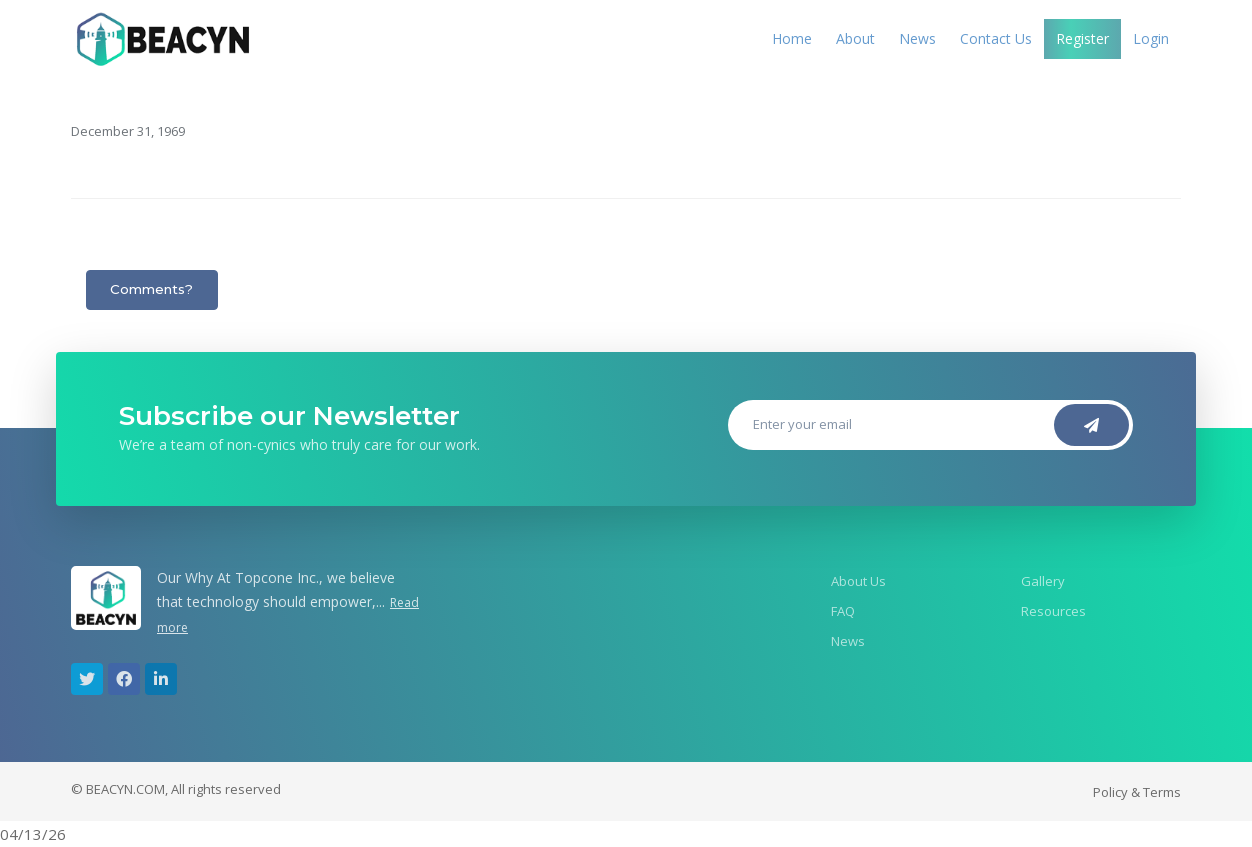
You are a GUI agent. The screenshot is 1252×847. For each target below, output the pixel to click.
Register (1082, 38)
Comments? (151, 289)
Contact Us (996, 38)
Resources (1053, 611)
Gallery (1043, 581)
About (855, 38)
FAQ (843, 611)
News (917, 38)
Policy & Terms (1137, 792)
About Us (858, 581)
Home (792, 38)
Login (1151, 38)
